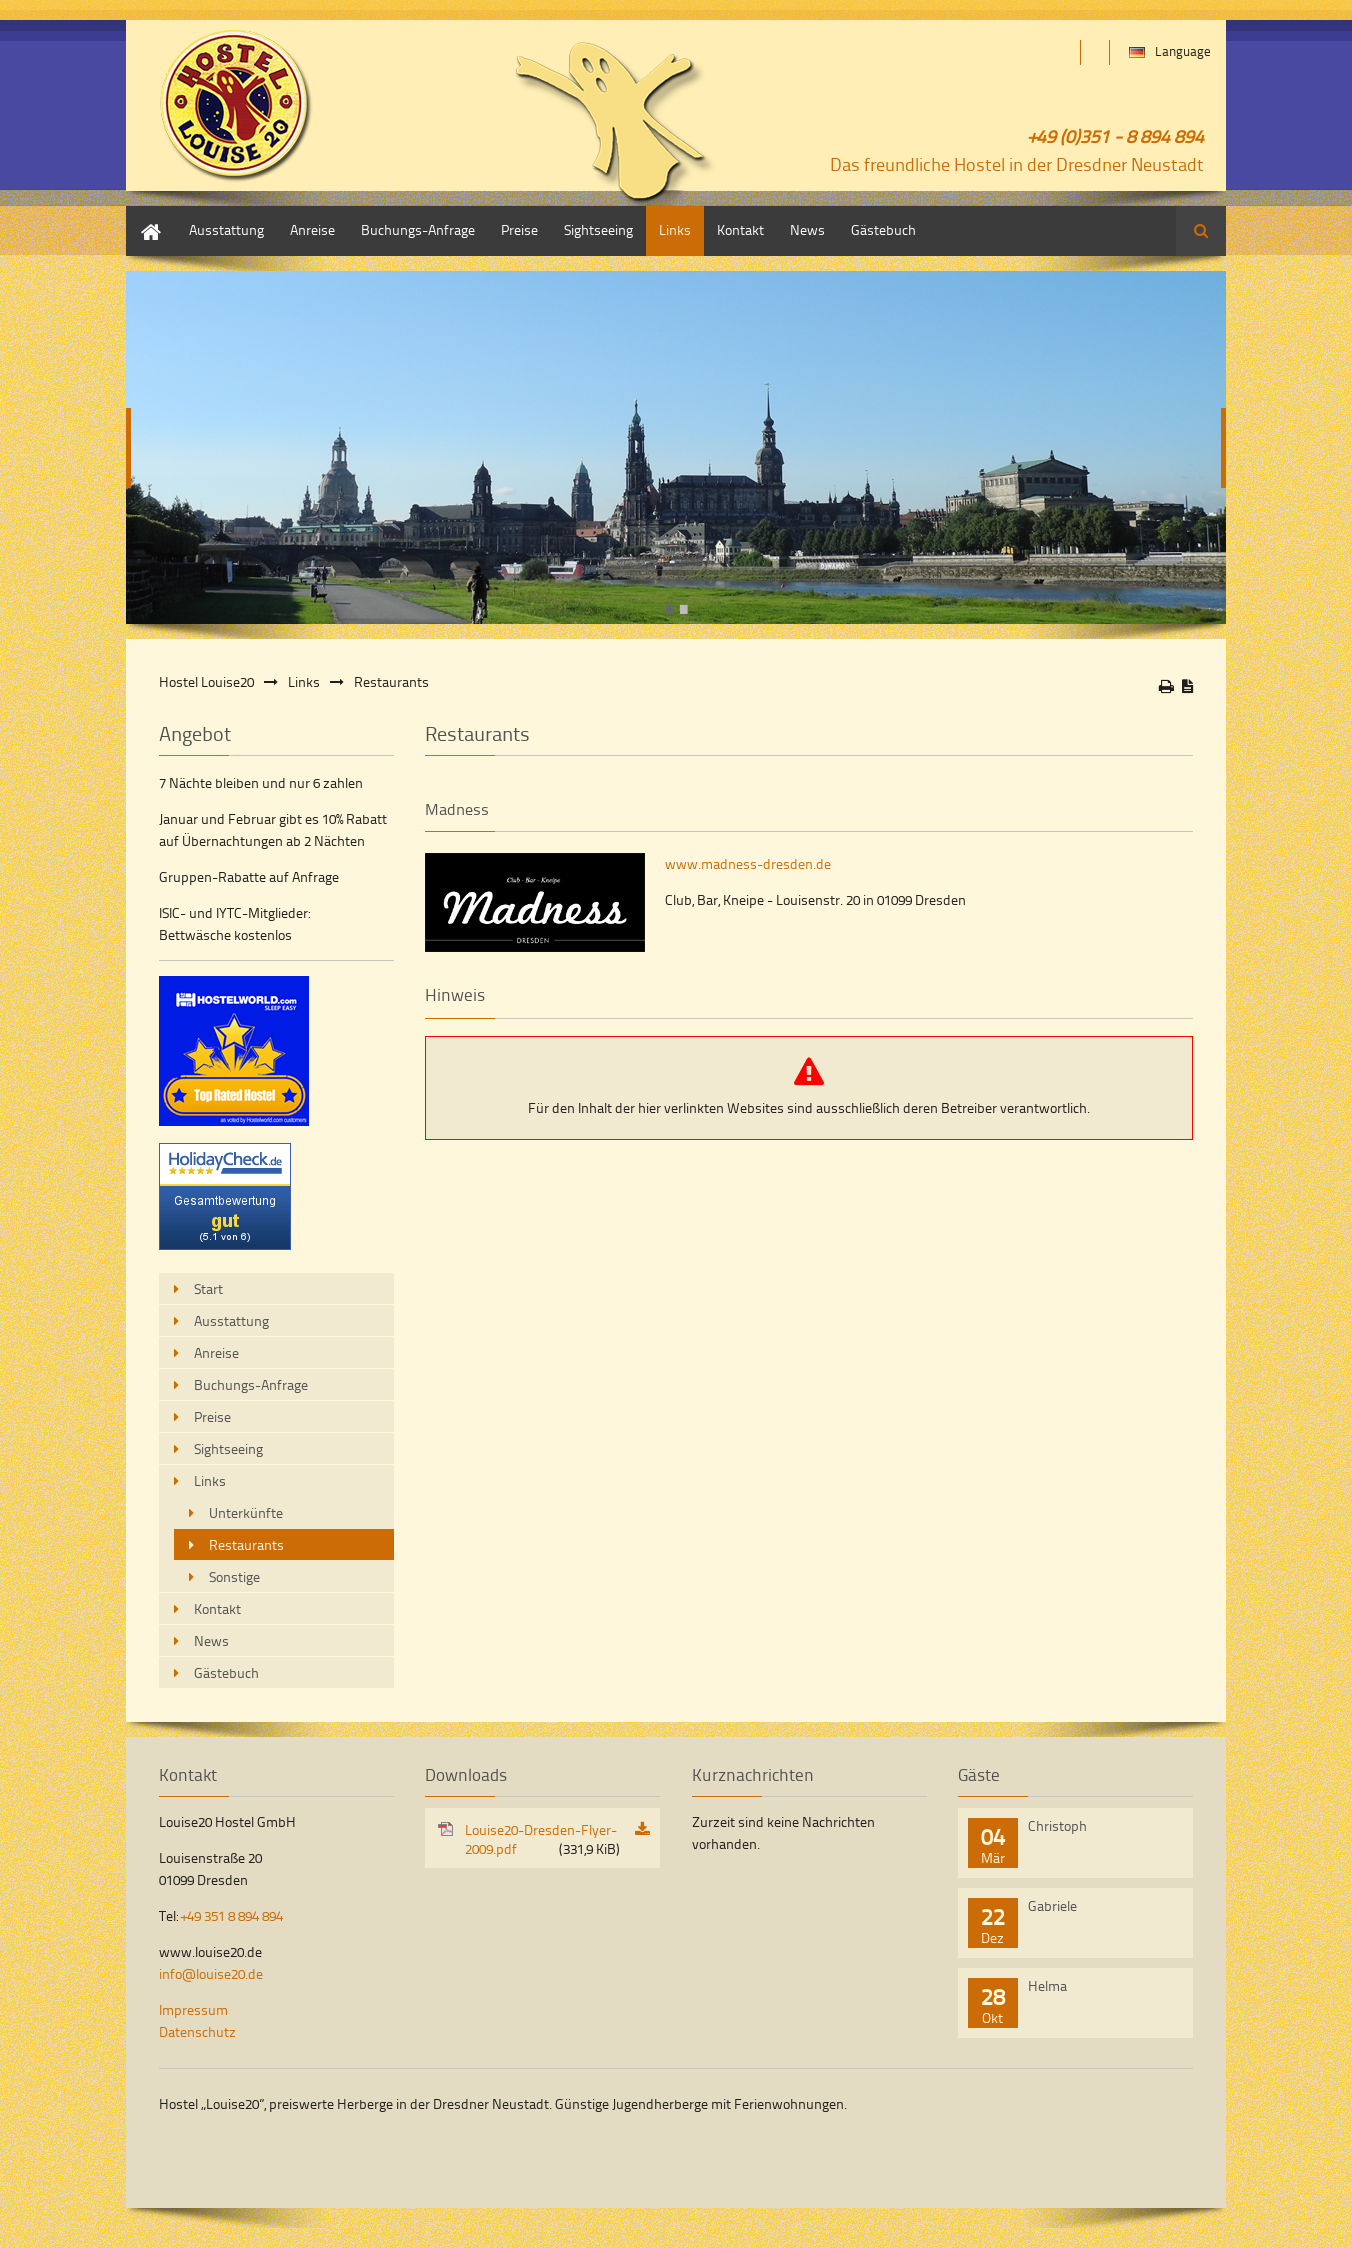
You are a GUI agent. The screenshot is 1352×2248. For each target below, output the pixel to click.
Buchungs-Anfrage (418, 229)
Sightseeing (598, 229)
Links (675, 229)
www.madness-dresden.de (748, 863)
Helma (1047, 1985)
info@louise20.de (211, 1973)
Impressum (193, 2009)
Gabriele (1052, 1905)
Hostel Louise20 (206, 681)
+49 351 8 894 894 (232, 1915)
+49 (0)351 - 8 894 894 (1116, 135)
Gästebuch (883, 229)
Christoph (1057, 1825)
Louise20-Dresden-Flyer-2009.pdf (542, 1839)
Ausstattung (226, 229)
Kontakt (740, 229)
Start (140, 215)
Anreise (312, 229)
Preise (519, 229)
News (807, 229)
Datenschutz (197, 2031)
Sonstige (234, 1576)
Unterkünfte (246, 1512)
